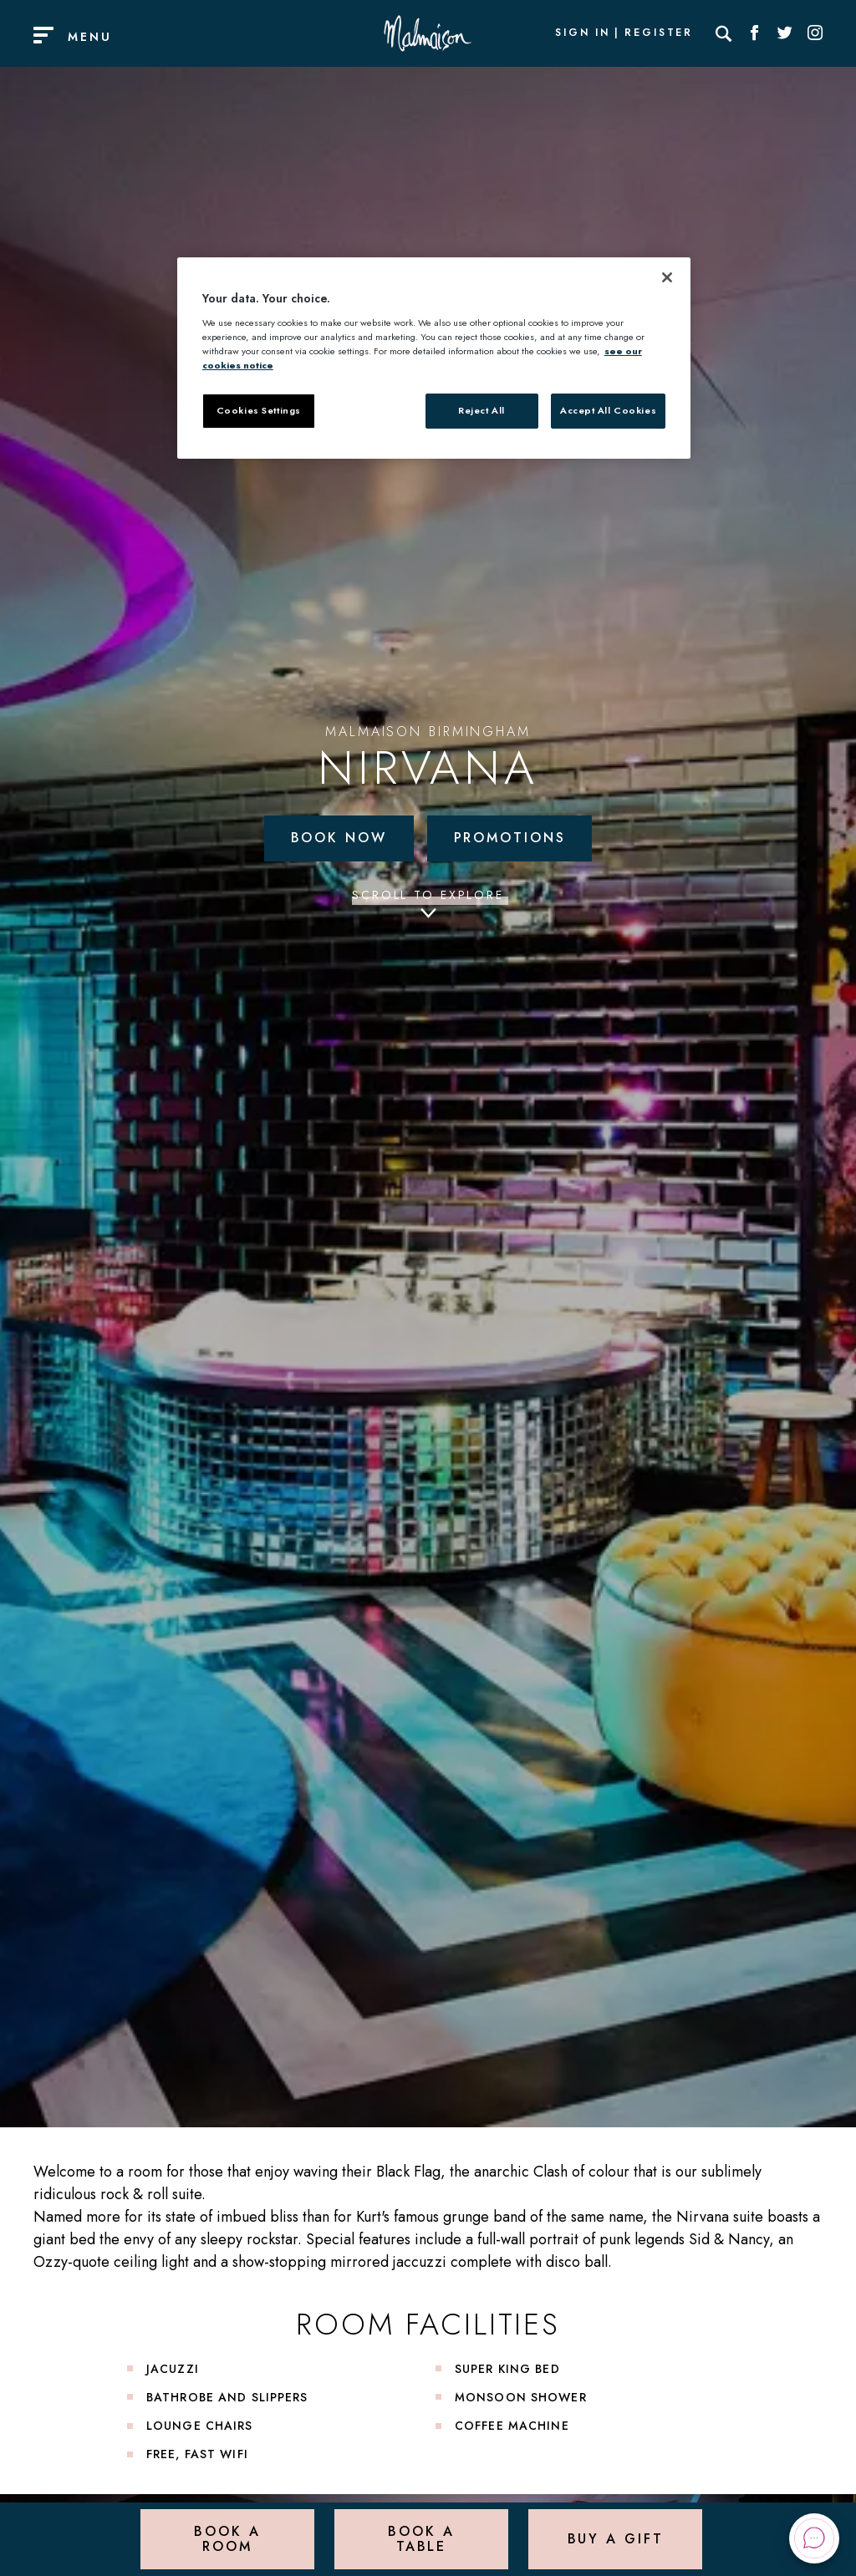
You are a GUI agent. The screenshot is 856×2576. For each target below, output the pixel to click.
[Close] (667, 277)
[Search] (724, 33)
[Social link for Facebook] (755, 33)
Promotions (510, 837)
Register (658, 33)
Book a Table (421, 2538)
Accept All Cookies (608, 410)
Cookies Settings (259, 410)
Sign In (582, 33)
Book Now (339, 837)
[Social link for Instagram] (815, 33)
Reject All (481, 410)
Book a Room (227, 2538)
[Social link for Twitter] (785, 33)
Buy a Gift (616, 2538)
